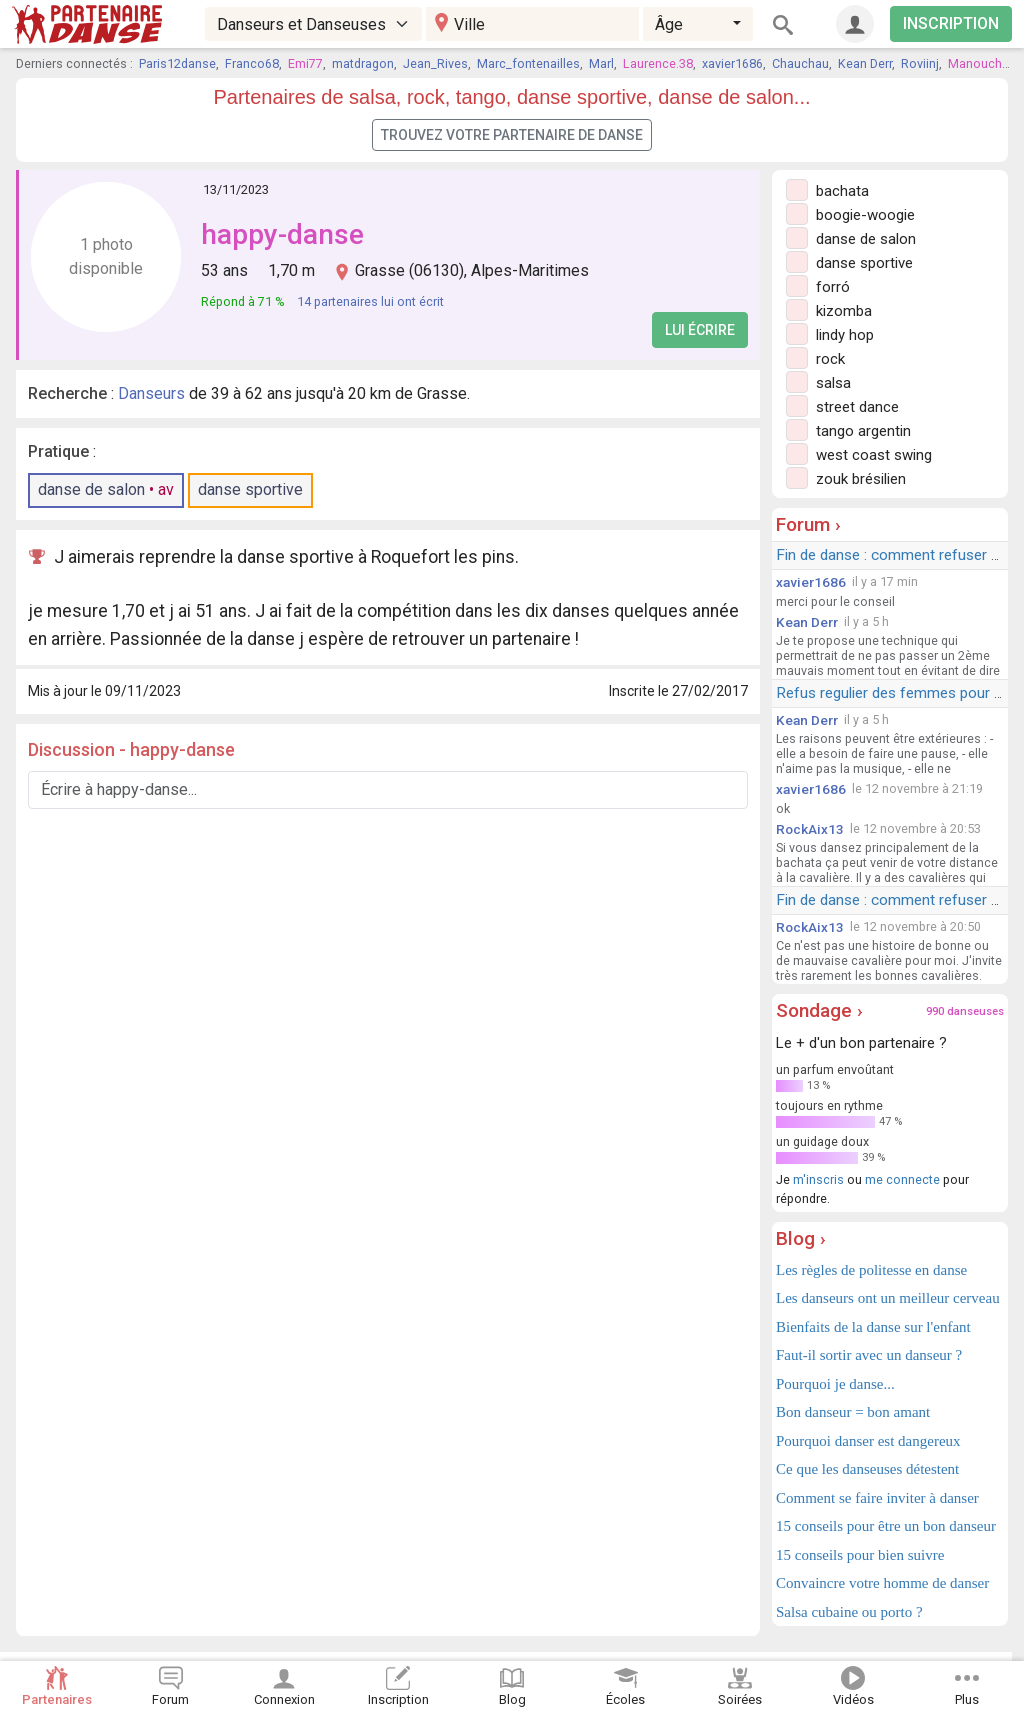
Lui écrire (700, 330)
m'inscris (818, 1179)
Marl (601, 63)
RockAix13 (810, 829)
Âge (669, 24)
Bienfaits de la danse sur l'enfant (873, 1327)
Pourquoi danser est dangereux (868, 1441)
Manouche (978, 63)
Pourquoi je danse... (835, 1384)
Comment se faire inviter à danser (877, 1498)
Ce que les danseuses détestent (867, 1469)
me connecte (902, 1179)
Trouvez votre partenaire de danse (512, 135)
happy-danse (282, 234)
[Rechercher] (783, 24)
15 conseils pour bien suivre (860, 1555)
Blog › (801, 1238)
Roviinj (920, 63)
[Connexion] (855, 24)
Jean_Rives (435, 63)
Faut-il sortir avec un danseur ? (869, 1355)
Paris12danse (177, 63)
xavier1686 (732, 63)
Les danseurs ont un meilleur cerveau (888, 1298)
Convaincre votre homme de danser (882, 1583)
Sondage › (819, 1010)
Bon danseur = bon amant (853, 1412)
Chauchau (800, 63)
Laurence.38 (658, 63)
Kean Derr (865, 63)
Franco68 (252, 63)
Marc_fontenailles (528, 63)
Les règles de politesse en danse (871, 1270)
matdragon (363, 63)
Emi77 (305, 63)
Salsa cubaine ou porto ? (849, 1612)
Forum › (808, 524)
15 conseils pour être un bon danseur (886, 1526)
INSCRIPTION (951, 23)
